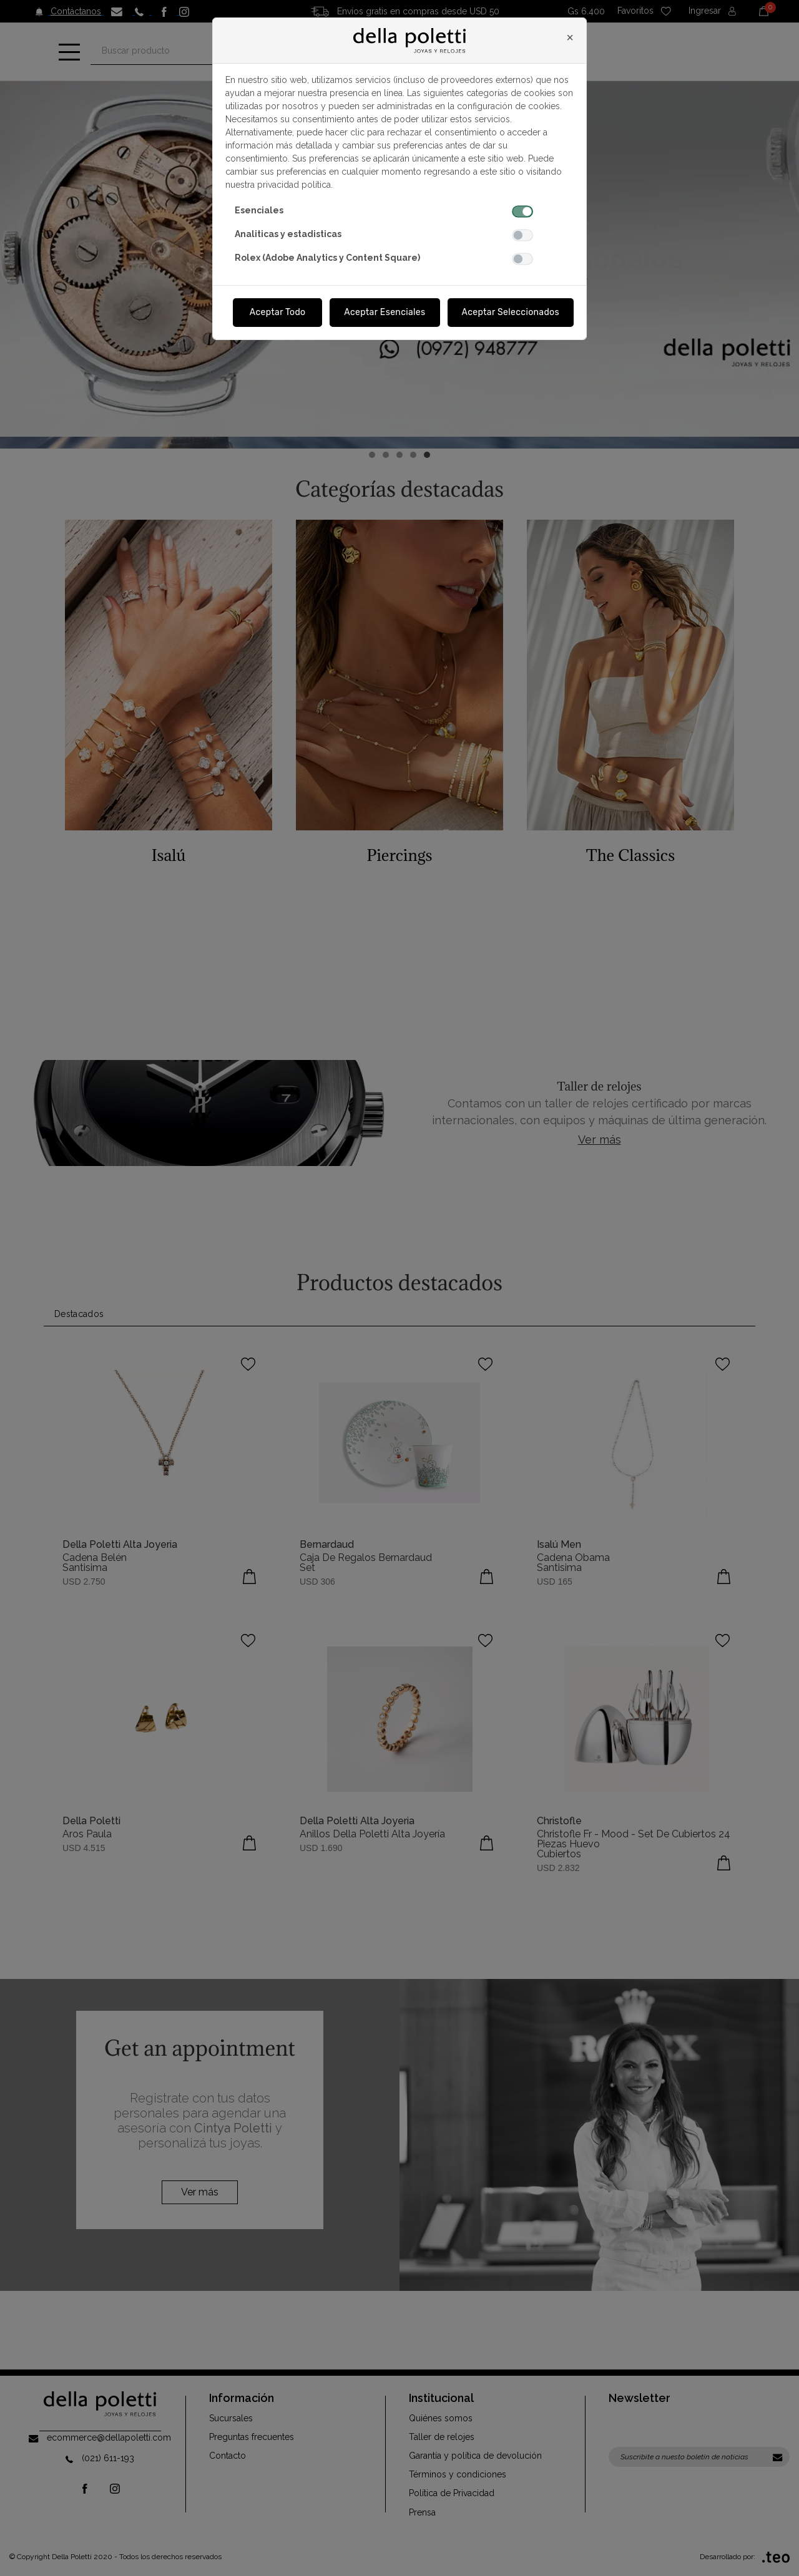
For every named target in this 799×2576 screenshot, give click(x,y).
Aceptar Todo (278, 312)
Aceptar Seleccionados (511, 312)
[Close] (570, 37)
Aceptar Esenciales (384, 312)
